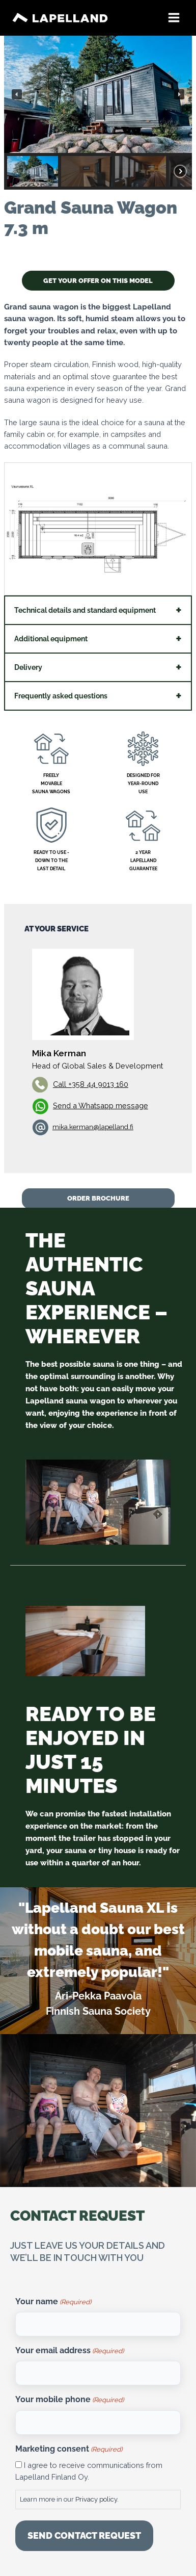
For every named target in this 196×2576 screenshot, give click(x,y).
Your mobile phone (69, 2400)
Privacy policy (96, 2499)
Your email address (69, 2351)
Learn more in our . (69, 2499)
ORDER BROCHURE (98, 1198)
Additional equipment (51, 639)
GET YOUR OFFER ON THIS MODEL (98, 280)
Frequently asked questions (60, 696)
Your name (53, 2302)
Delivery (28, 667)
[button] (17, 94)
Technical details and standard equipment (85, 610)
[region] (98, 113)
